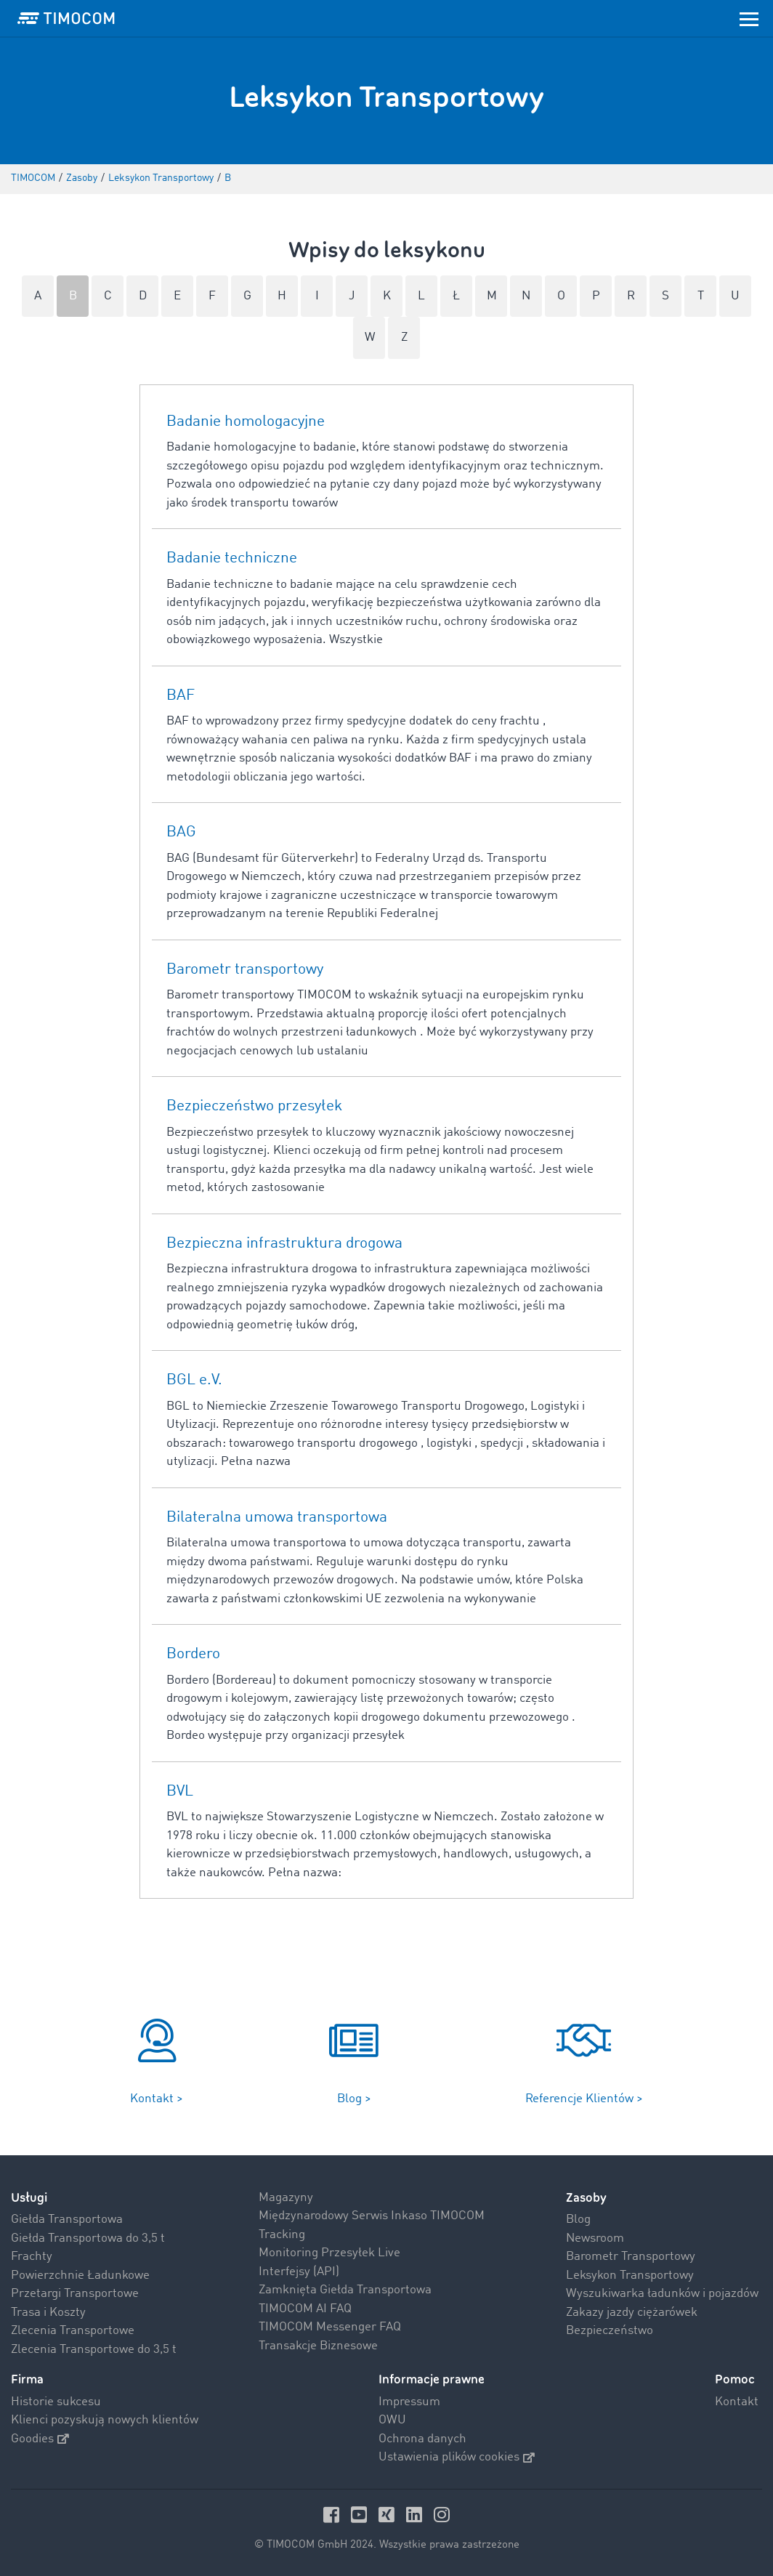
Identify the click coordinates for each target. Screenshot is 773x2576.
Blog (578, 2219)
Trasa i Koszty (48, 2312)
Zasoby (586, 2197)
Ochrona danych (422, 2439)
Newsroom (595, 2238)
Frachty (31, 2256)
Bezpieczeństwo (609, 2331)
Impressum (409, 2402)
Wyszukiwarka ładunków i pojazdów (662, 2294)
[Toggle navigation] (749, 18)
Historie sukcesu (56, 2402)
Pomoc (735, 2379)
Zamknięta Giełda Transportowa (345, 2290)
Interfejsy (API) (299, 2272)
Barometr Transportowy (630, 2256)
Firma (27, 2379)
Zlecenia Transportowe (72, 2331)
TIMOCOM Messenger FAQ (330, 2327)
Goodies (40, 2439)
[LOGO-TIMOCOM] (66, 18)
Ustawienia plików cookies (457, 2457)
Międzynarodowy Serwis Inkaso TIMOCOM (372, 2216)
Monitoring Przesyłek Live (329, 2253)
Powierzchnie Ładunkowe (80, 2275)
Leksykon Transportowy (630, 2275)
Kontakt (736, 2402)
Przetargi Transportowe (75, 2294)
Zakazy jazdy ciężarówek (631, 2312)
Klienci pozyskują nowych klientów (104, 2420)
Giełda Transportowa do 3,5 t (88, 2238)
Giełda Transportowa (67, 2219)
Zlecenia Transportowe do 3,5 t (94, 2349)
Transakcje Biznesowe (318, 2346)
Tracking (282, 2235)
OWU (392, 2420)
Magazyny (286, 2198)
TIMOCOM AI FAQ (305, 2309)
